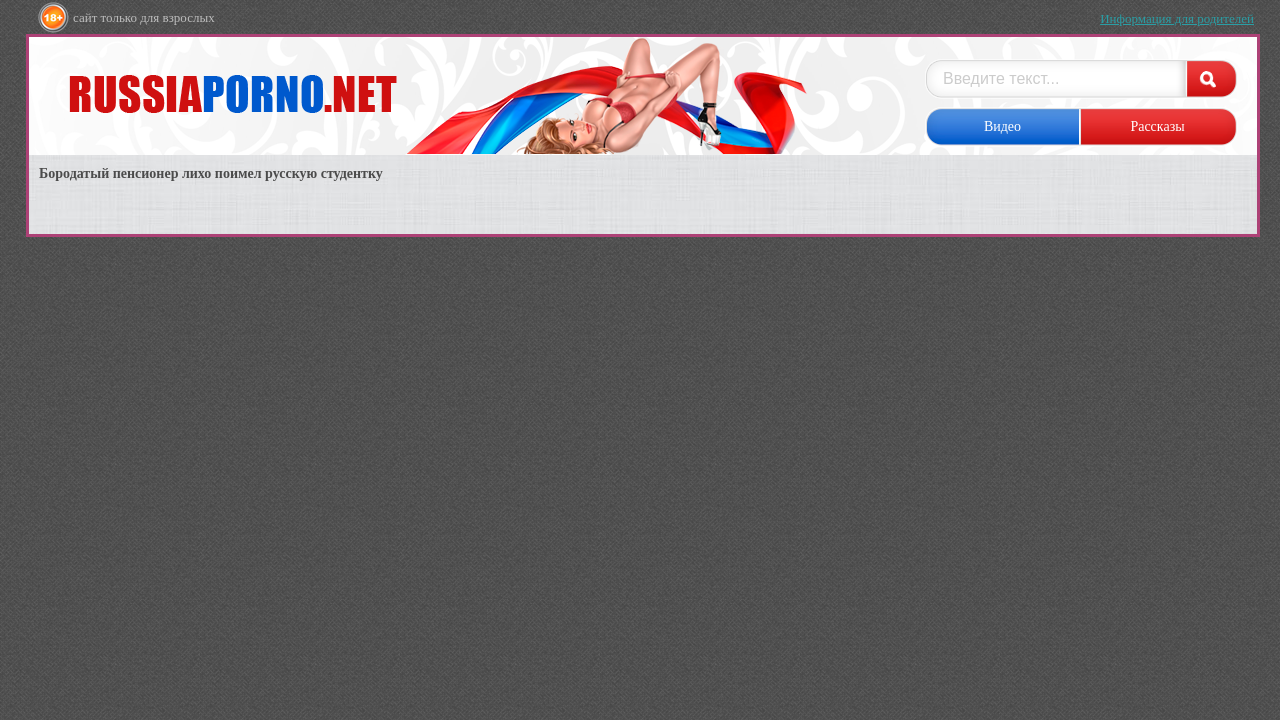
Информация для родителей (1177, 18)
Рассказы (1157, 126)
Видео (1002, 126)
